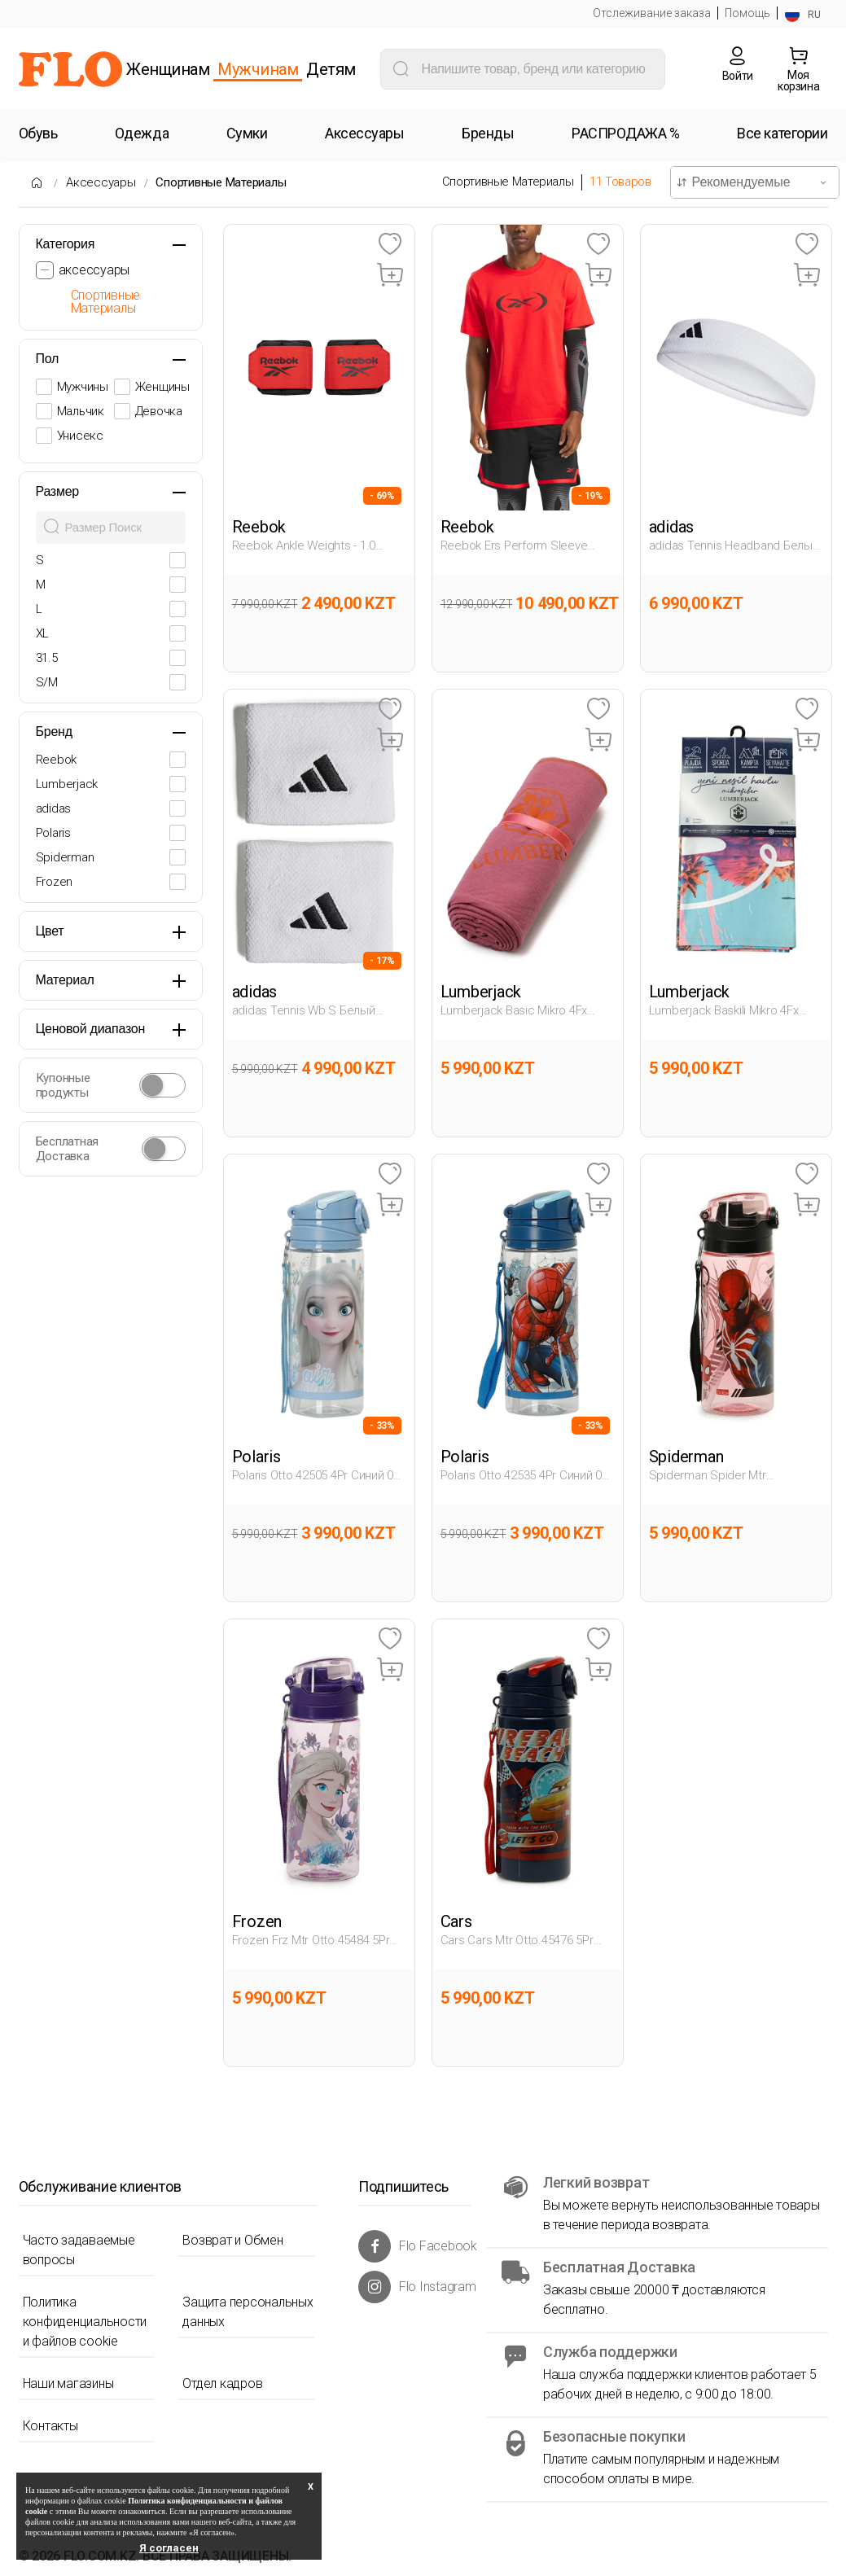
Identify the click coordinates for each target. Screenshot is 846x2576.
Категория (65, 244)
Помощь (747, 13)
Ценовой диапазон (91, 1029)
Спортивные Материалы (221, 182)
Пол (47, 359)
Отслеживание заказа (652, 13)
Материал (65, 980)
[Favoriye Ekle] (389, 244)
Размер (58, 491)
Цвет (50, 931)
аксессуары (94, 270)
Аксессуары (101, 182)
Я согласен (169, 2548)
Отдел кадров (222, 2383)
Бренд (54, 731)
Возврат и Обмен (232, 2240)
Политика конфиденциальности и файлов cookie (85, 2321)
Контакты (50, 2426)
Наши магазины (68, 2383)
